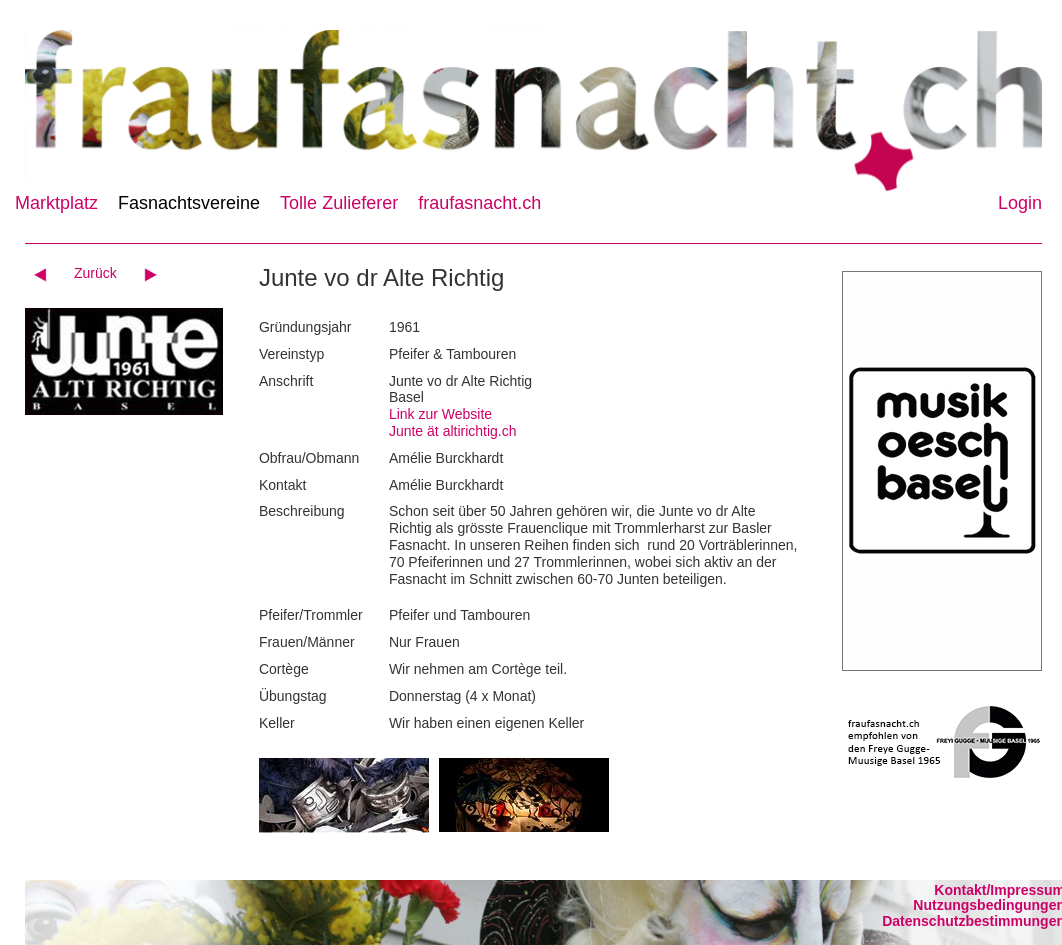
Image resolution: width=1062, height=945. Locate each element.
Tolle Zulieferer (339, 203)
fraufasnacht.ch (479, 203)
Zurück (95, 273)
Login (1020, 203)
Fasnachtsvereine (189, 203)
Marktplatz (56, 203)
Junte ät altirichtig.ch (453, 431)
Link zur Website (440, 414)
